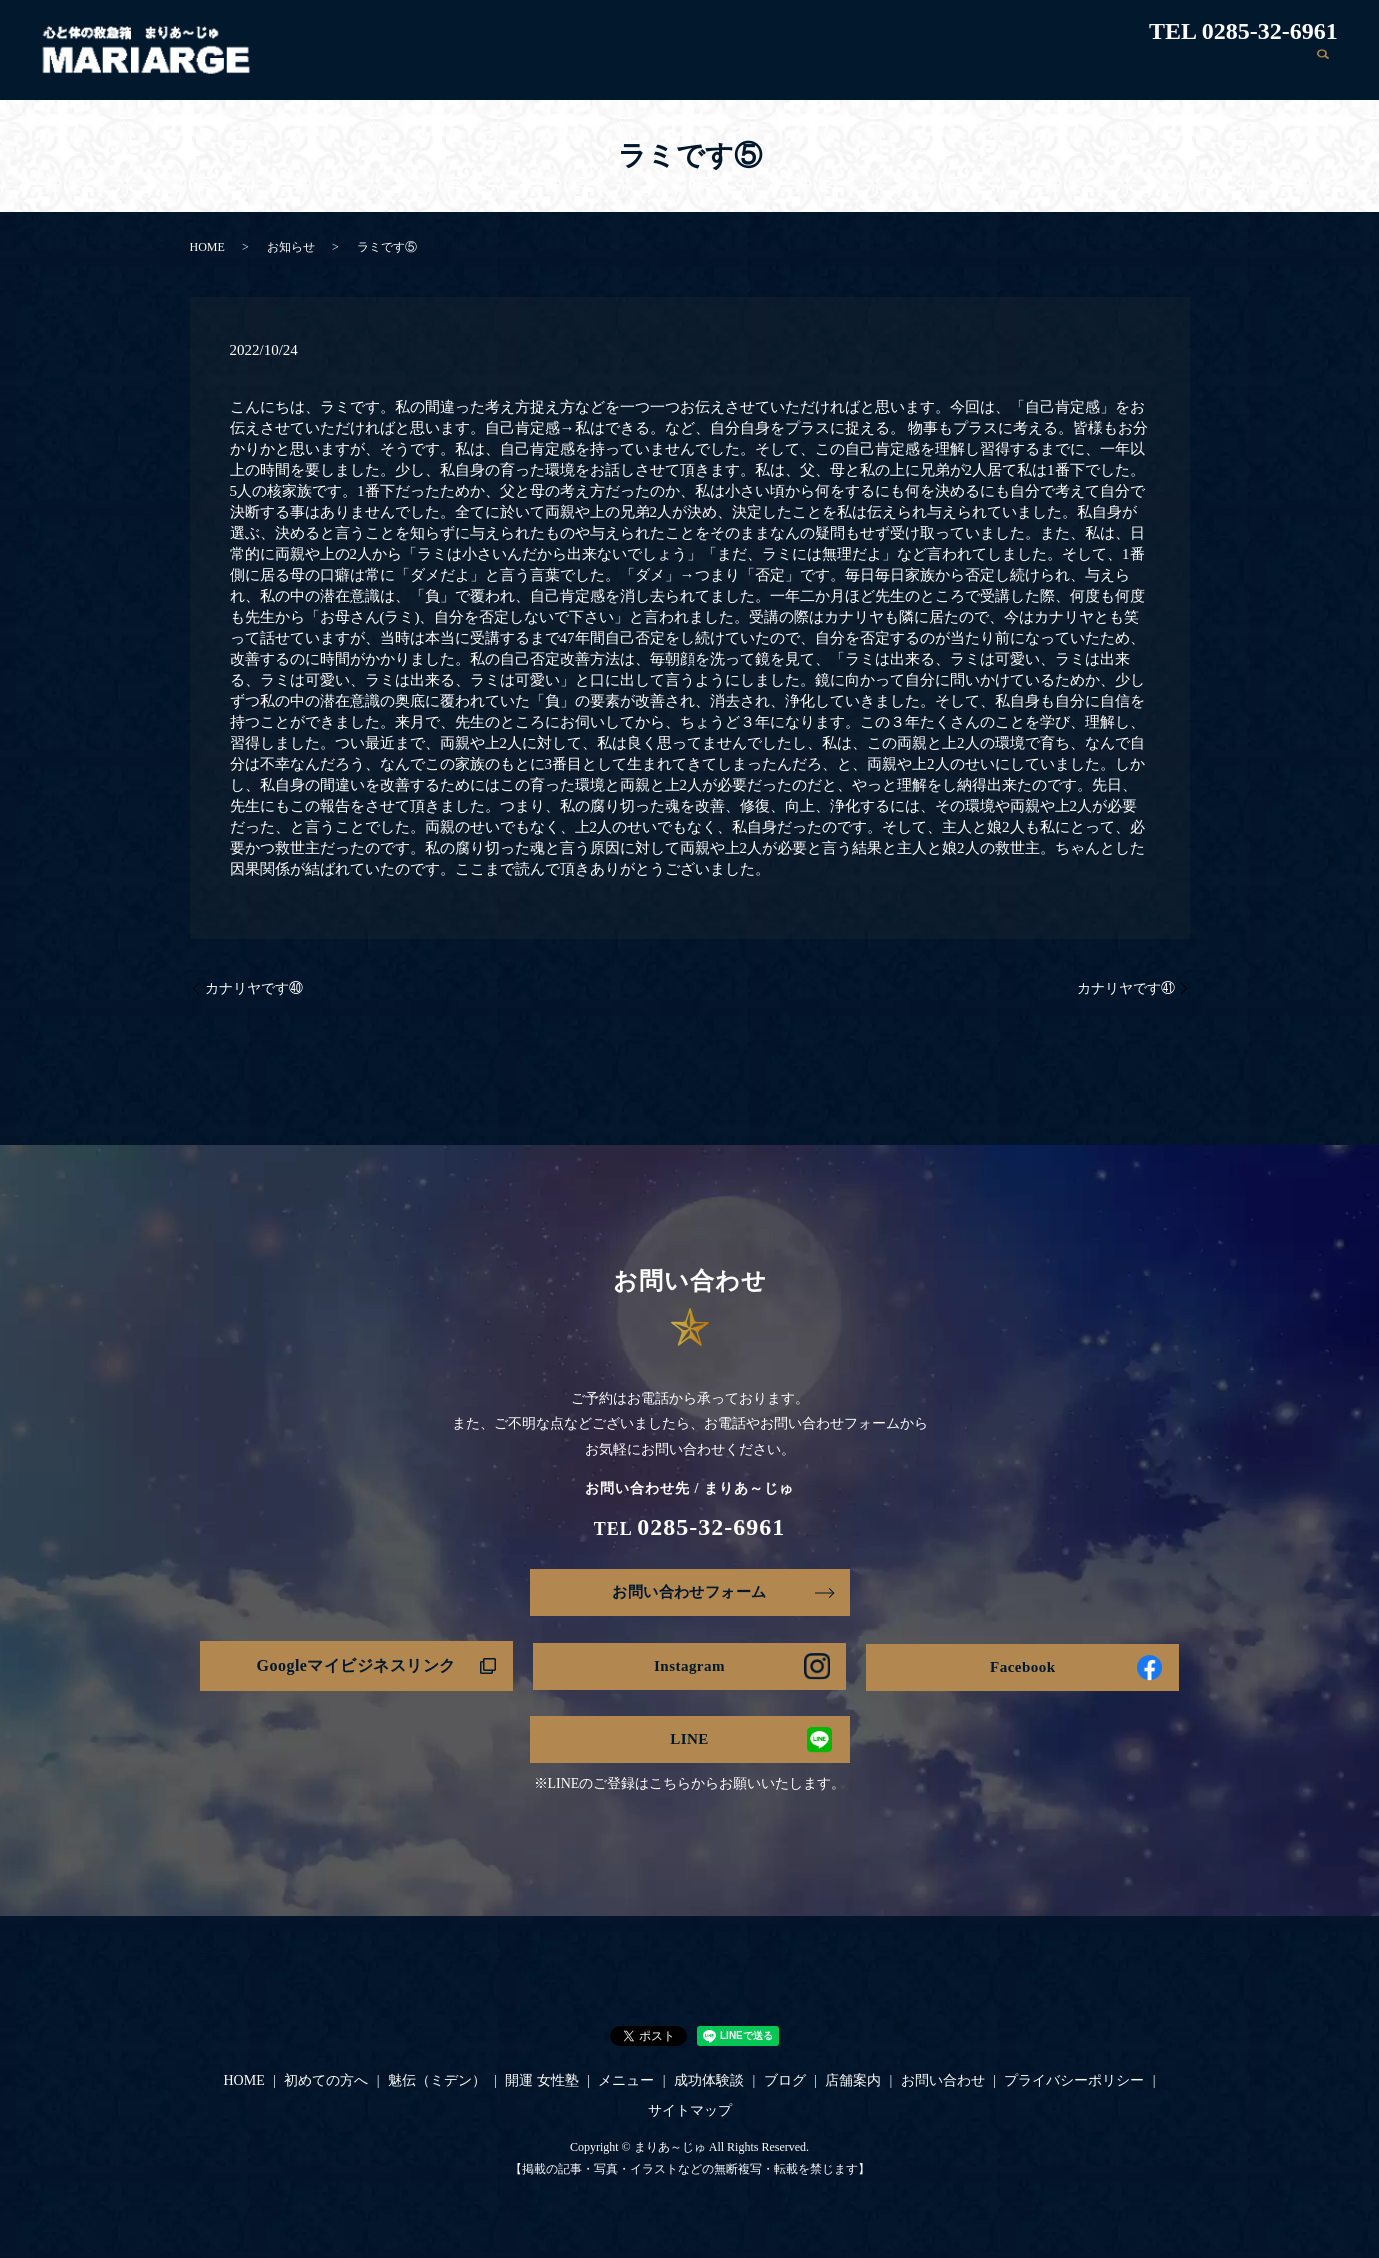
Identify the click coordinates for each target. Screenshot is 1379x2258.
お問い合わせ (1254, 68)
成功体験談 (1012, 68)
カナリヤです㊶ (1126, 988)
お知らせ (291, 247)
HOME (533, 68)
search (1323, 69)
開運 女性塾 (840, 68)
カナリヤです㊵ (254, 988)
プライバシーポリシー (1074, 2086)
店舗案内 (1162, 68)
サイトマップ (690, 2115)
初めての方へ (618, 68)
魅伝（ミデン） (732, 68)
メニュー (927, 68)
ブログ (1091, 68)
